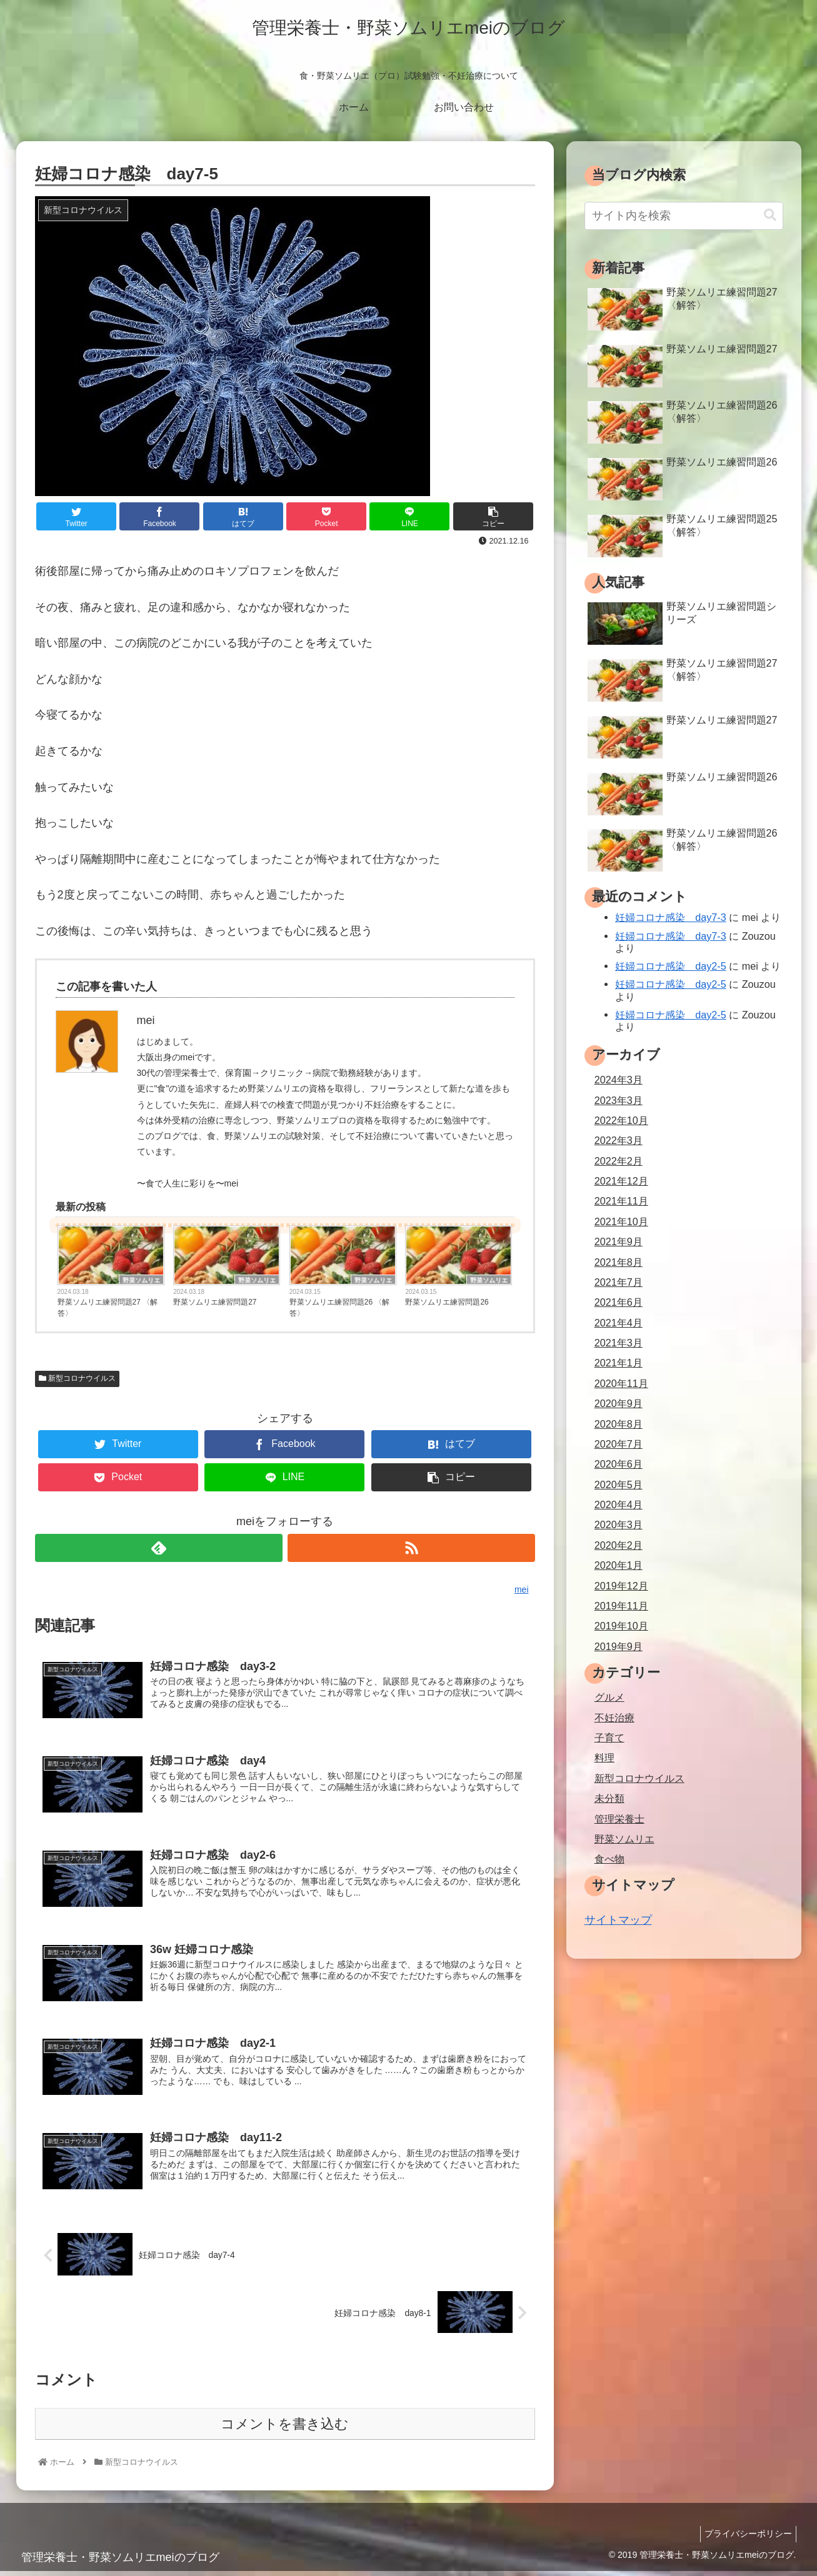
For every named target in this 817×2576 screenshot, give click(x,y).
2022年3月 (618, 1140)
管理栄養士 (619, 1818)
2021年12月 (621, 1180)
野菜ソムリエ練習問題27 (214, 1302)
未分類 (609, 1798)
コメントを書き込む (285, 2429)
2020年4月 (618, 1504)
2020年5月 (618, 1484)
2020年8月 (618, 1424)
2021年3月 (618, 1342)
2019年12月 (621, 1585)
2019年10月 (621, 1625)
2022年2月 (618, 1160)
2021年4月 (618, 1322)
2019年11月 (621, 1605)
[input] (683, 216)
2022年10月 (621, 1120)
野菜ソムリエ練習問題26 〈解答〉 (339, 1308)
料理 (604, 1757)
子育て (609, 1737)
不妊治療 (614, 1717)
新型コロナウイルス (77, 1378)
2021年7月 (618, 1282)
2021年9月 (618, 1241)
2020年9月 (618, 1403)
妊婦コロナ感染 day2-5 (670, 966)
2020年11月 (621, 1383)
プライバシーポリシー (745, 2539)
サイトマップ (618, 1920)
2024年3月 (618, 1079)
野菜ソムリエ (141, 1279)
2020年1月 (618, 1565)
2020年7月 (618, 1444)
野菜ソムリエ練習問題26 (446, 1302)
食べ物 (609, 1858)
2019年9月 (618, 1646)
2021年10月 (621, 1221)
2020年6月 (618, 1464)
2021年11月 (621, 1200)
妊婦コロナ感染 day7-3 (670, 917)
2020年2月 (618, 1545)
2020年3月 (618, 1524)
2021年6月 (618, 1302)
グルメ (609, 1697)
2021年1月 (618, 1362)
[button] (770, 215)
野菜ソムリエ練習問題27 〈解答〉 (108, 1308)
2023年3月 (618, 1100)
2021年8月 (618, 1262)
